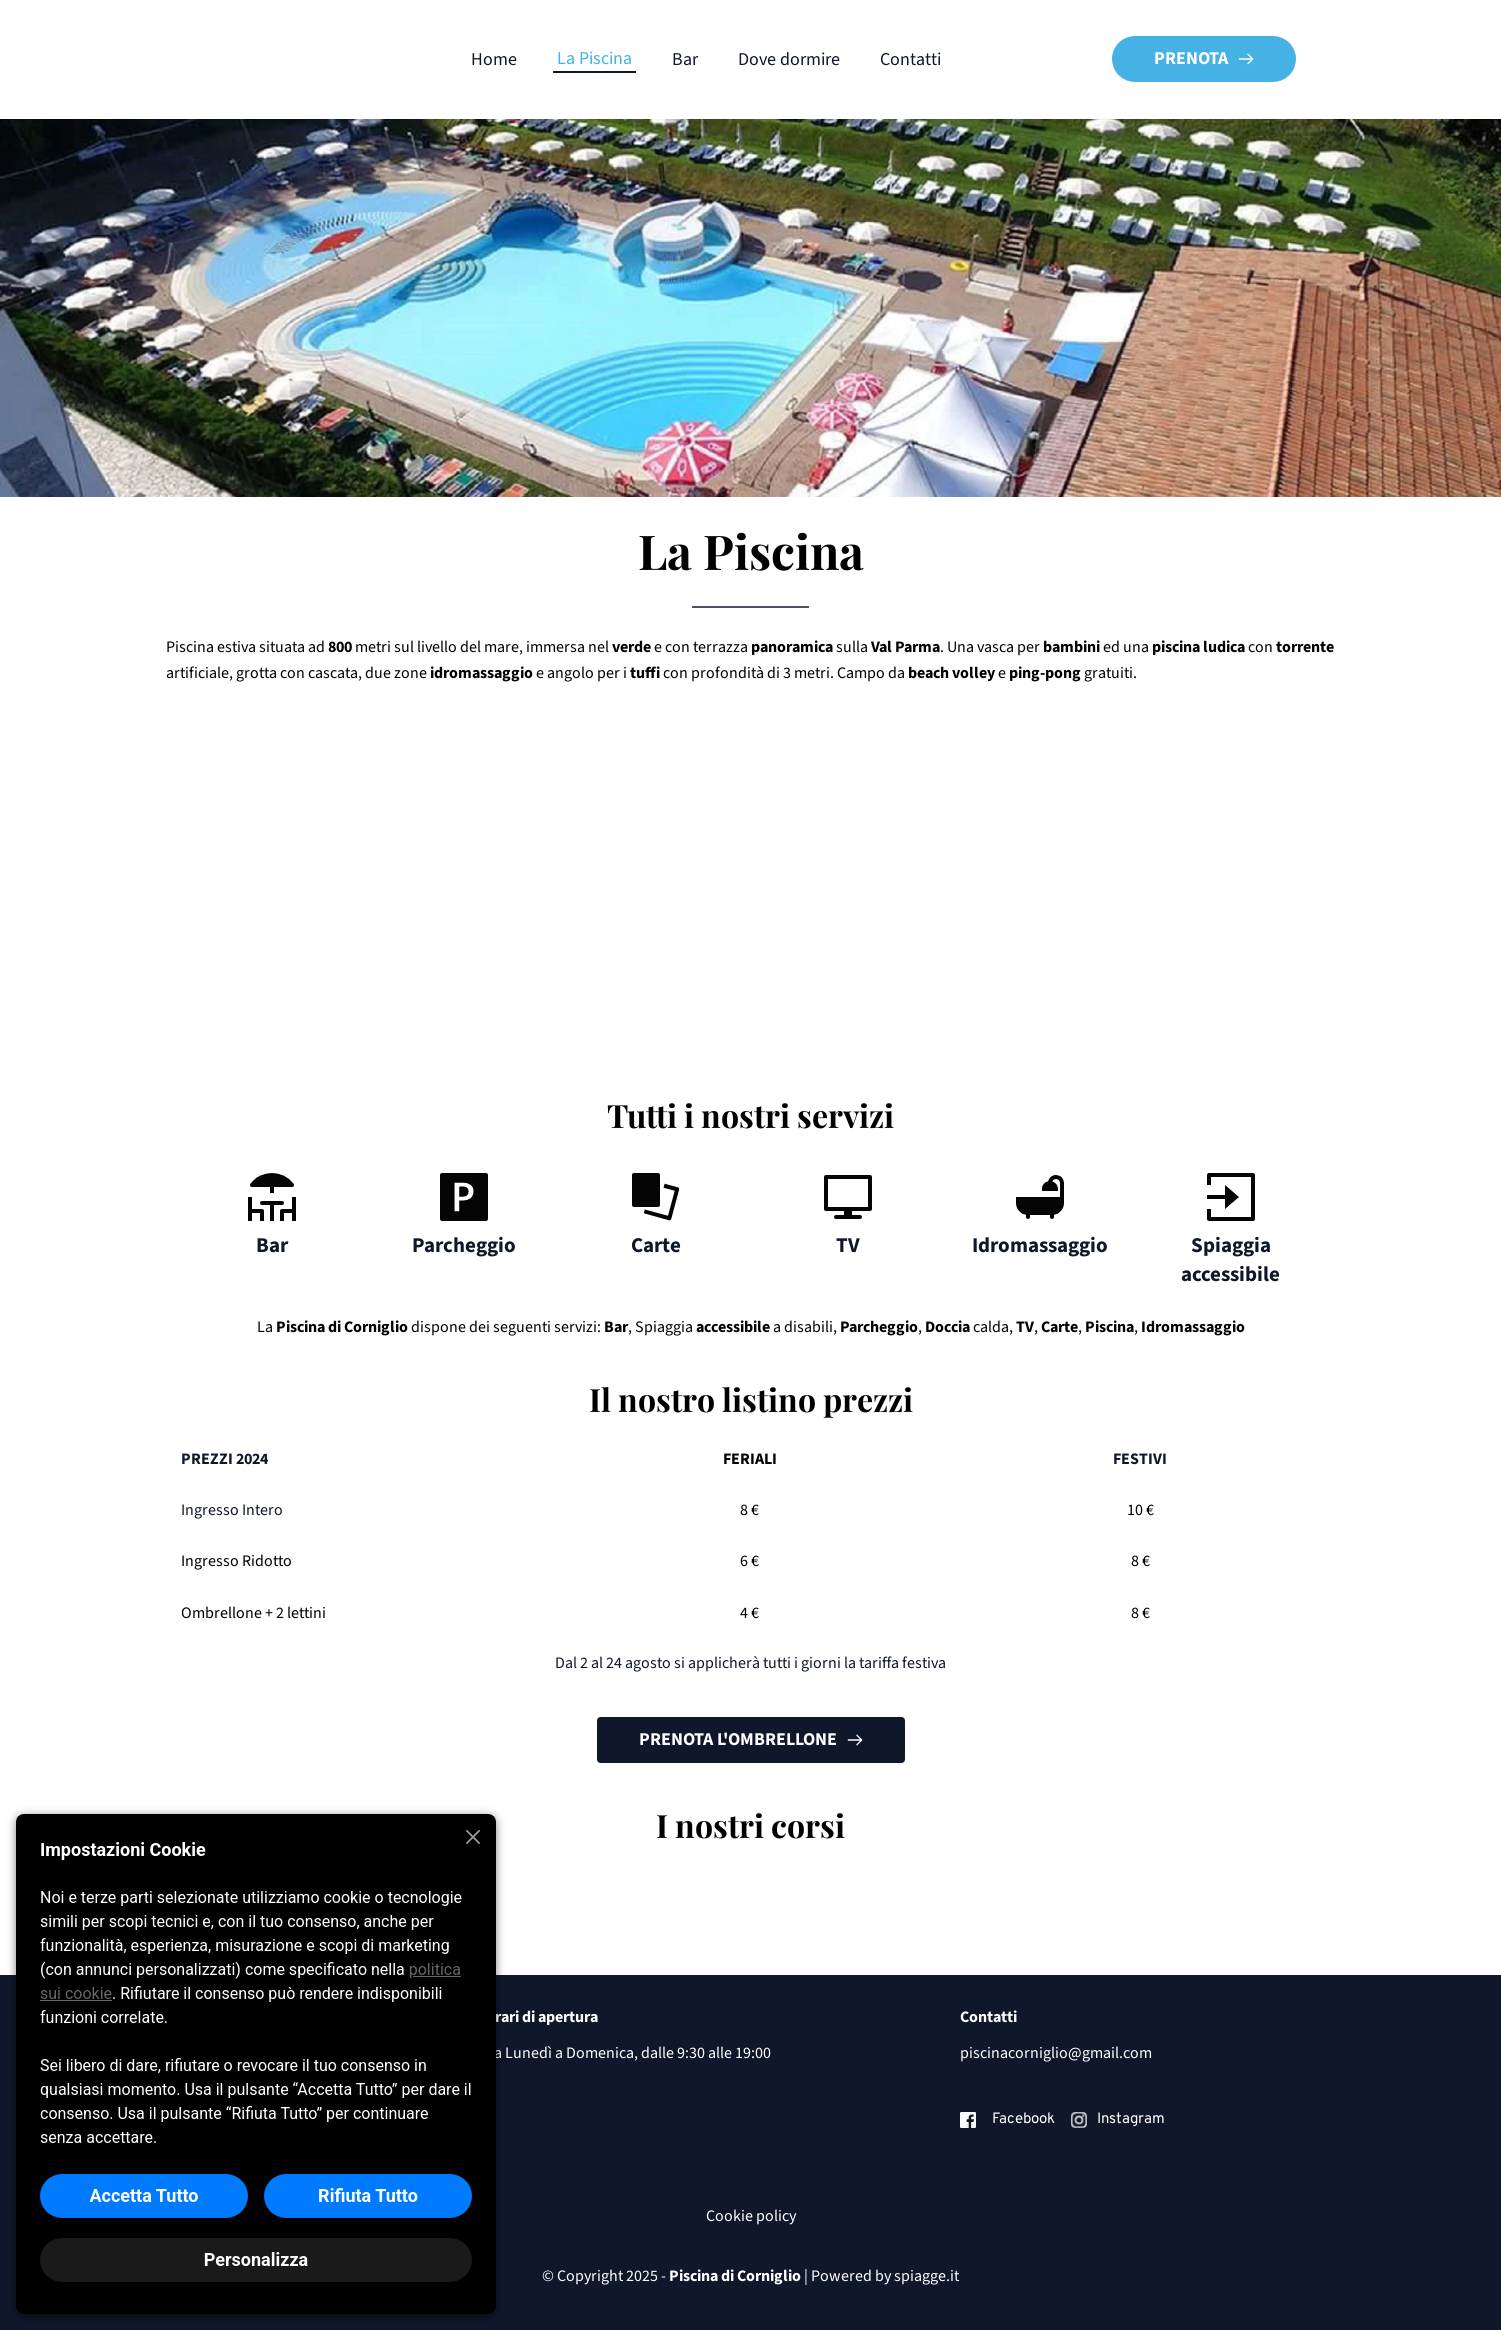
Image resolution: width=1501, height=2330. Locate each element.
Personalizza (256, 2259)
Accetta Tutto (143, 2195)
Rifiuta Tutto (368, 2195)
